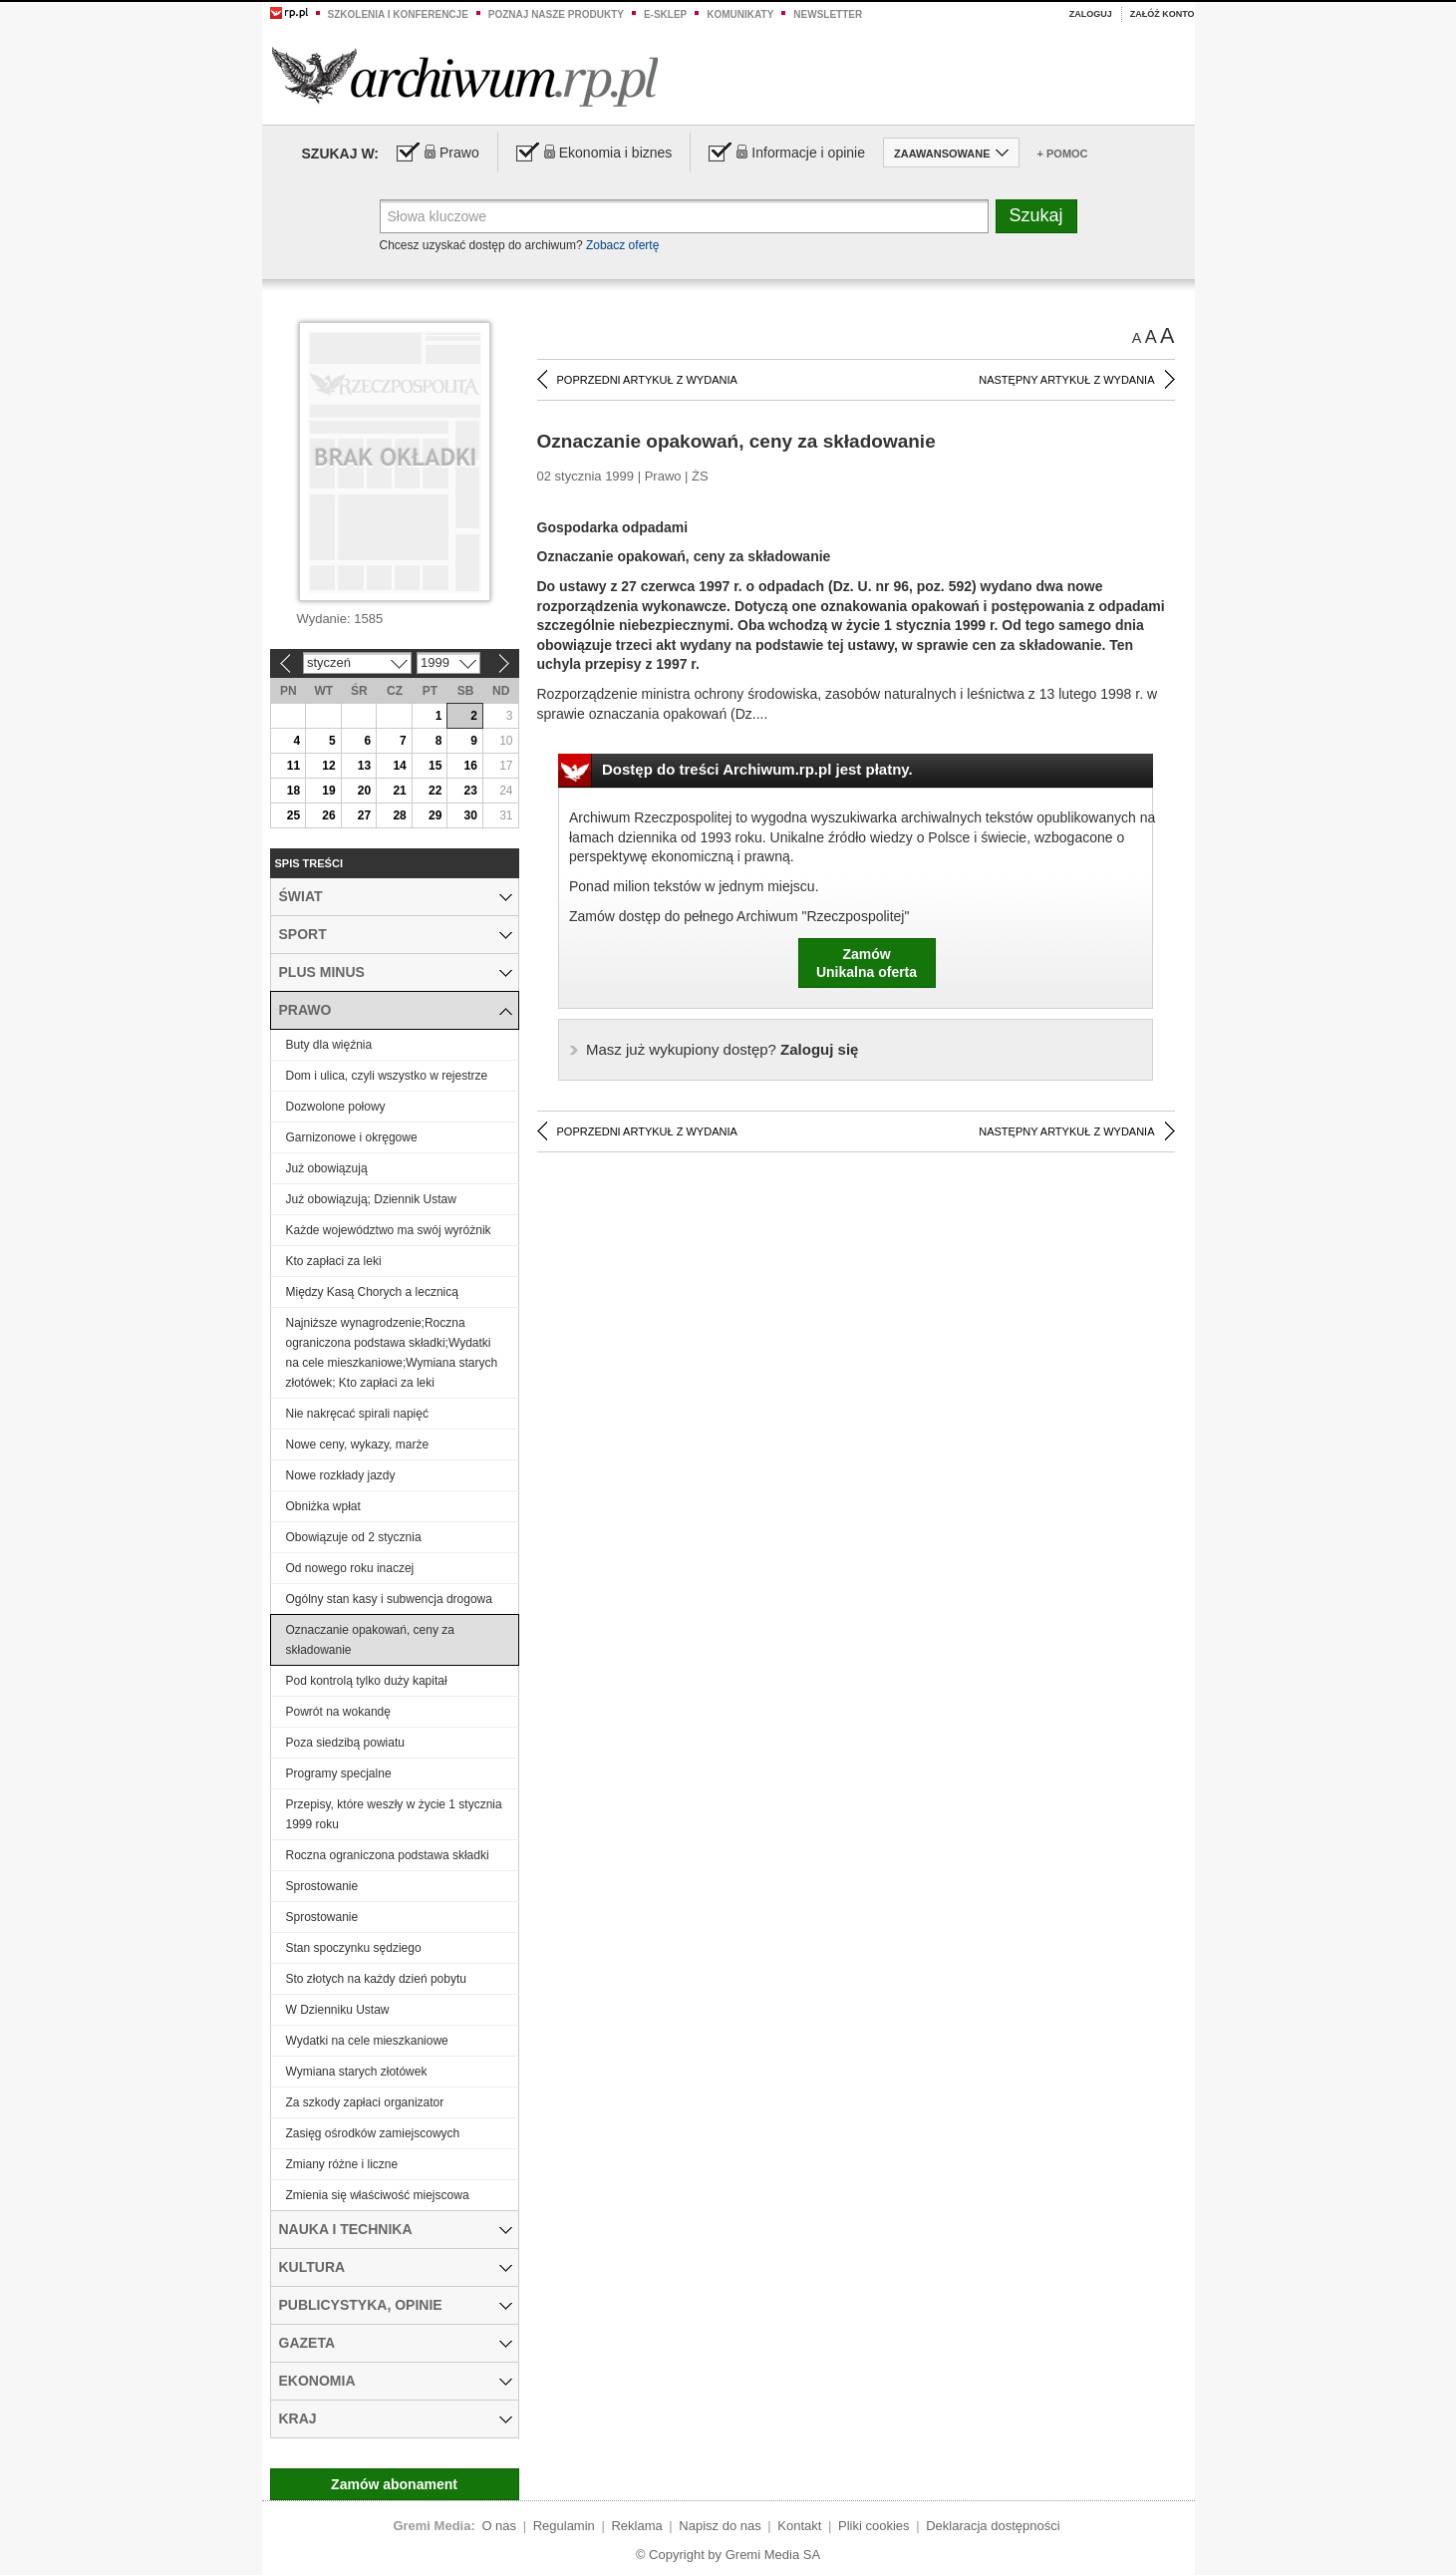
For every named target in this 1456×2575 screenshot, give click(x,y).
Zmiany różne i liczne (342, 2164)
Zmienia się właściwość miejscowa (377, 2195)
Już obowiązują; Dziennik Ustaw (371, 1199)
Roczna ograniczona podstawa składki (387, 1855)
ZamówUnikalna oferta (866, 963)
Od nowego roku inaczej (350, 1568)
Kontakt (799, 2525)
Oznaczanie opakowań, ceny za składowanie (370, 1640)
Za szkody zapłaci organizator (365, 2102)
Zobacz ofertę (622, 245)
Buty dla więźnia (329, 1045)
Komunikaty (740, 14)
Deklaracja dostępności (992, 2525)
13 (364, 766)
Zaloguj (1090, 14)
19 (328, 791)
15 (435, 766)
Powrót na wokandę (338, 1712)
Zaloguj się (722, 1049)
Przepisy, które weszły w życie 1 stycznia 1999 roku (394, 1814)
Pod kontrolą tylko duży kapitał (366, 1681)
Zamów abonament (394, 2484)
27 (364, 815)
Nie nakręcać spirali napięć (357, 1414)
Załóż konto (1162, 14)
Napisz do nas (719, 2525)
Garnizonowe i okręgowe (352, 1137)
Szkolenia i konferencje (398, 14)
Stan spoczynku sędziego (354, 1948)
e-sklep (665, 14)
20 (364, 791)
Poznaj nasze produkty (556, 14)
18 (293, 791)
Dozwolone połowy (336, 1107)
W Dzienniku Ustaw (338, 2010)
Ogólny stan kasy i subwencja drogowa (389, 1599)
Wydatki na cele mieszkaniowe (367, 2041)
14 (399, 766)
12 (328, 766)
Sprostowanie (322, 1886)
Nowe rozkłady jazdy (341, 1475)
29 (435, 815)
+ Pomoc (1062, 154)
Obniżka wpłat (323, 1506)
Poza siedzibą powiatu (345, 1743)
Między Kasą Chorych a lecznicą (372, 1292)
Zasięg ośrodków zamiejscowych (373, 2133)
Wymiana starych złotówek (357, 2072)
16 (470, 766)
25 (293, 815)
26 (328, 815)
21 (399, 791)
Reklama (636, 2525)
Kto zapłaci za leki (334, 1261)
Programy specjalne (339, 1773)
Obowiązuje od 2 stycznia (354, 1537)
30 (470, 815)
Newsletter (827, 14)
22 (435, 791)
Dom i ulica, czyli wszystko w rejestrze (387, 1076)
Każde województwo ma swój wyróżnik (388, 1230)
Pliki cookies (874, 2525)
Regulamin (564, 2525)
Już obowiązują (327, 1168)
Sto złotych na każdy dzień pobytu (376, 1979)
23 (470, 791)
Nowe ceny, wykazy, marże (358, 1444)
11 (293, 766)
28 (399, 815)
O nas (498, 2525)
